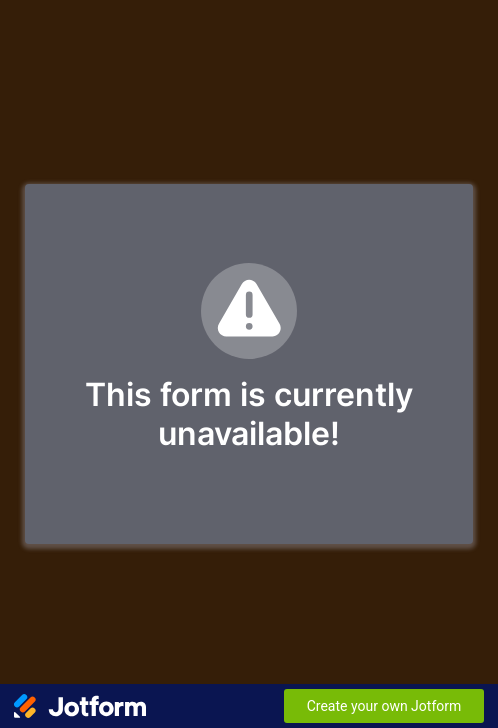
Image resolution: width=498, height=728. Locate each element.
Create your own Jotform (384, 706)
